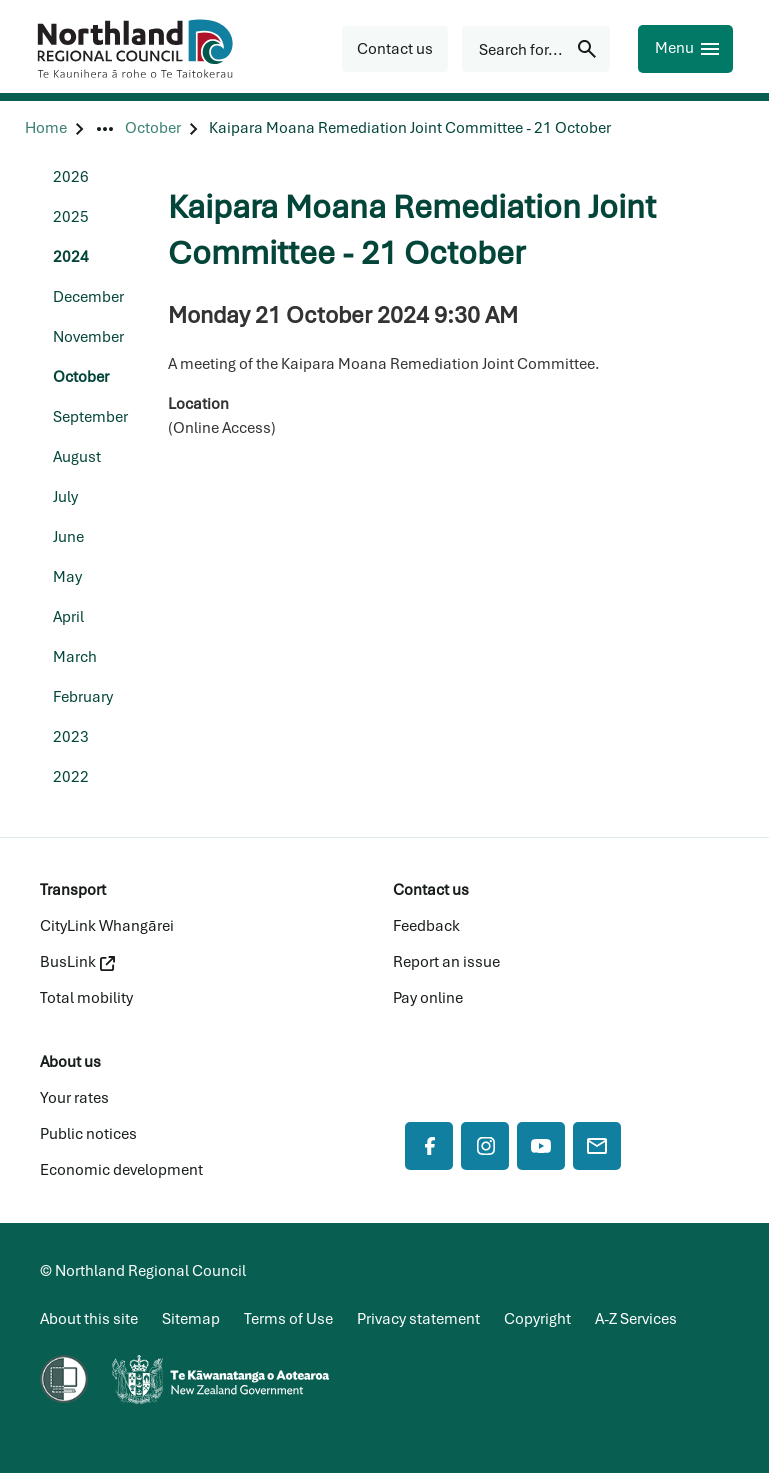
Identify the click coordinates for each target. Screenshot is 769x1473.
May (67, 577)
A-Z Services (636, 1319)
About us (70, 1062)
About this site (89, 1319)
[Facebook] (429, 1146)
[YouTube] (541, 1146)
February (83, 697)
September (90, 417)
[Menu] (685, 49)
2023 (71, 737)
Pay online (428, 998)
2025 (71, 217)
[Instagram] (485, 1146)
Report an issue (446, 962)
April (68, 617)
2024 (71, 257)
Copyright (537, 1319)
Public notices (88, 1134)
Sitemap (191, 1319)
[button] (395, 49)
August (77, 457)
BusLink (77, 962)
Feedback (426, 926)
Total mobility (86, 998)
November (88, 337)
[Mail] (597, 1146)
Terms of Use (288, 1319)
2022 (71, 777)
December (88, 297)
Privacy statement (418, 1319)
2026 (71, 177)
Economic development (121, 1170)
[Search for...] (536, 49)
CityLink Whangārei (107, 926)
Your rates (74, 1098)
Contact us (431, 890)
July (65, 497)
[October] (153, 128)
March (75, 657)
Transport (73, 890)
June (68, 537)
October (81, 377)
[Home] (46, 128)
